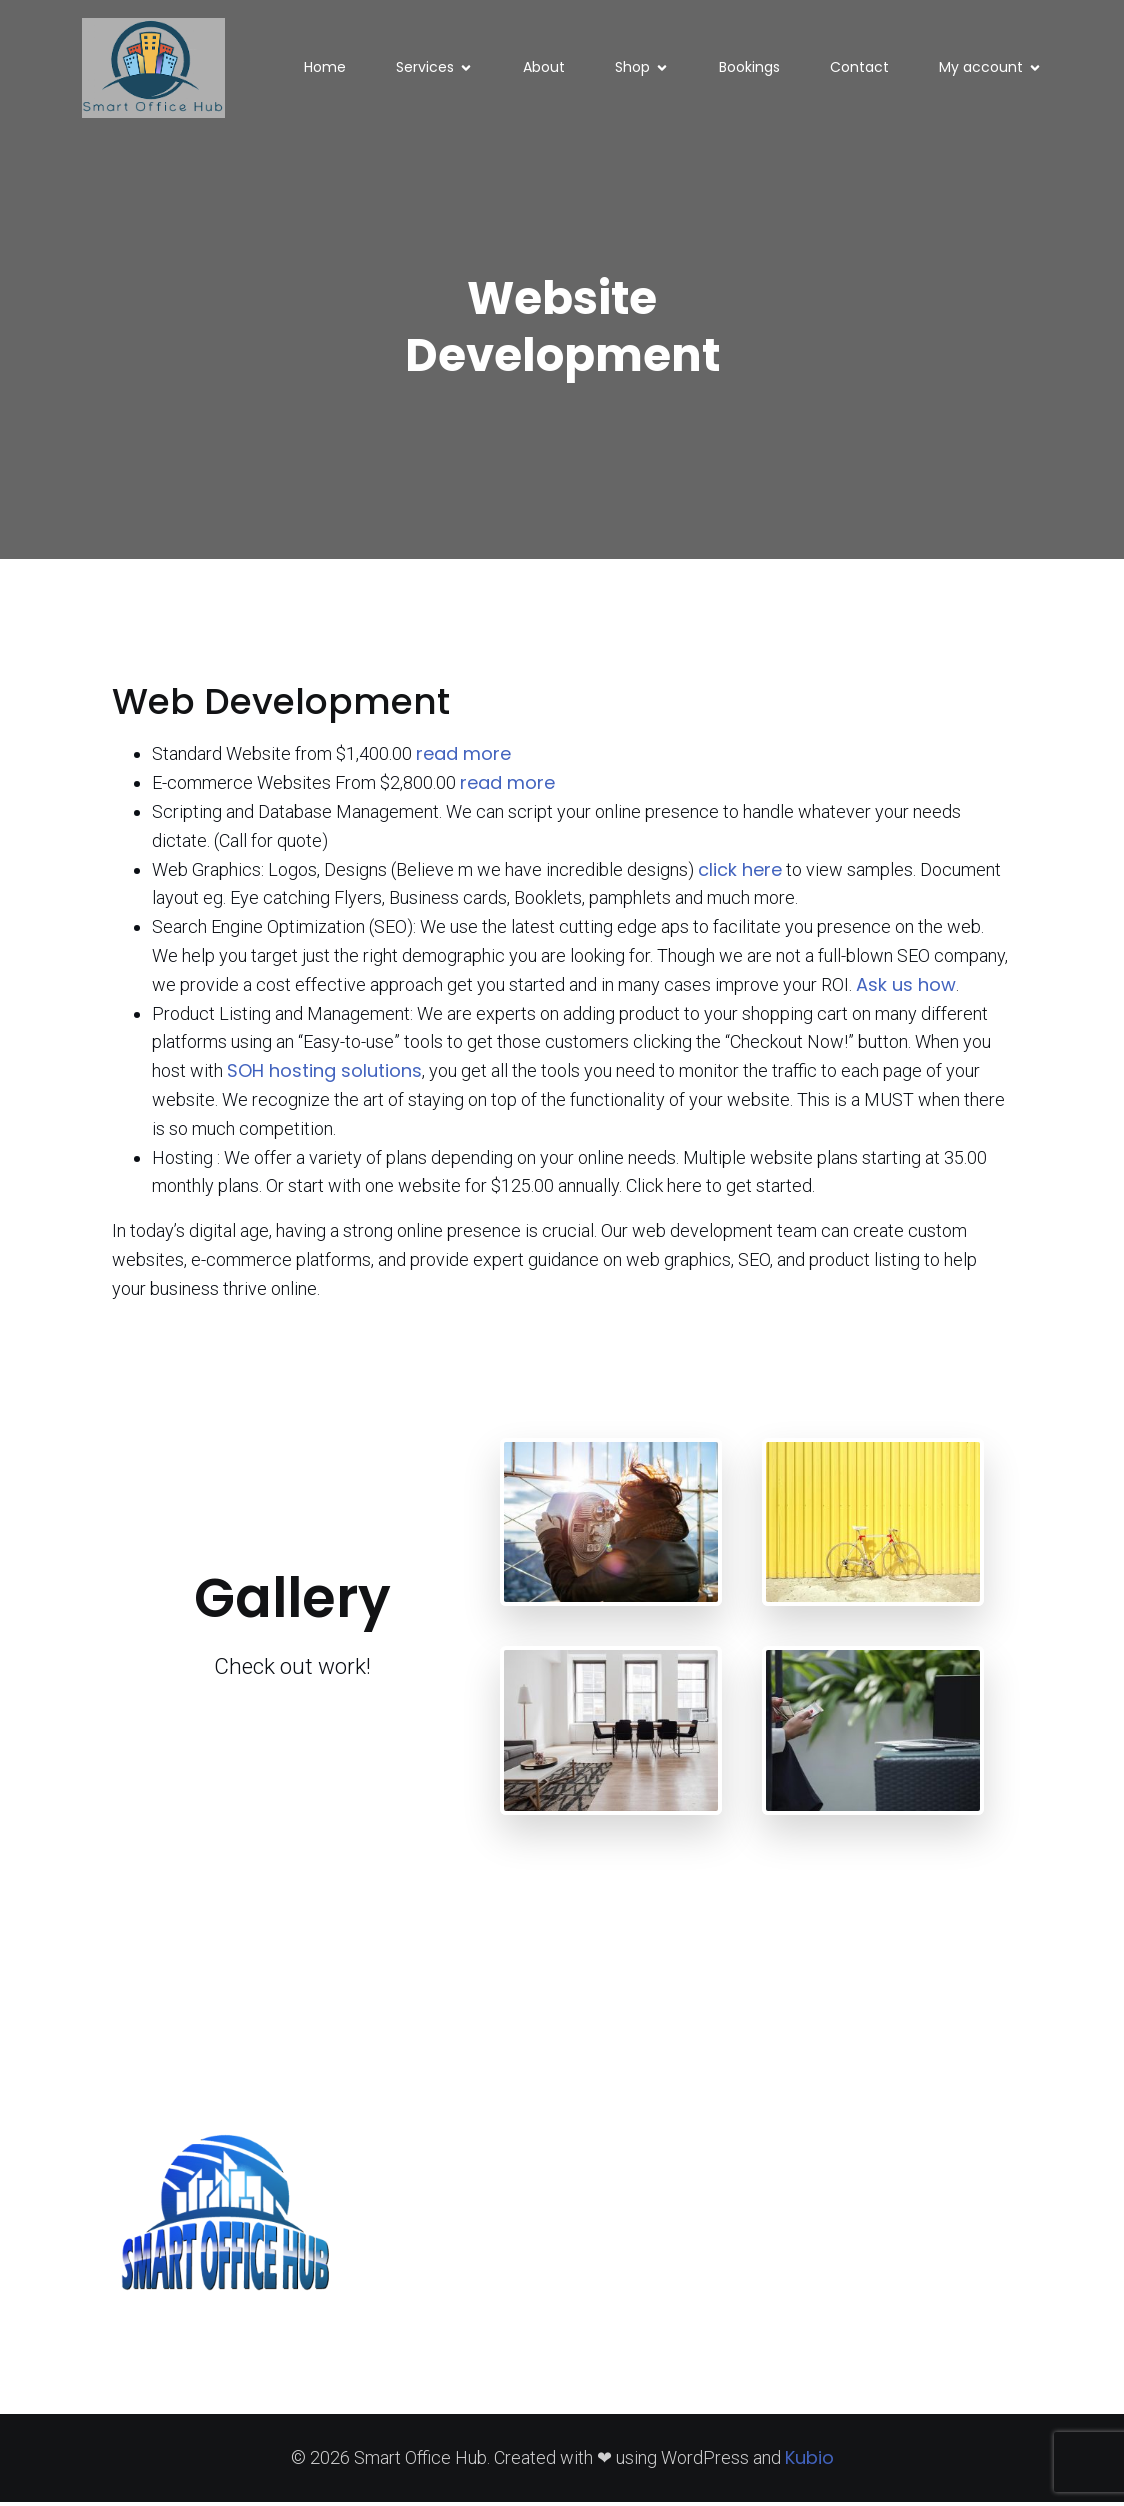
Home (325, 69)
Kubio (809, 2461)
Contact (859, 69)
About (544, 69)
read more (463, 757)
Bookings (749, 69)
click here (740, 873)
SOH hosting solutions (324, 1074)
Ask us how (906, 988)
